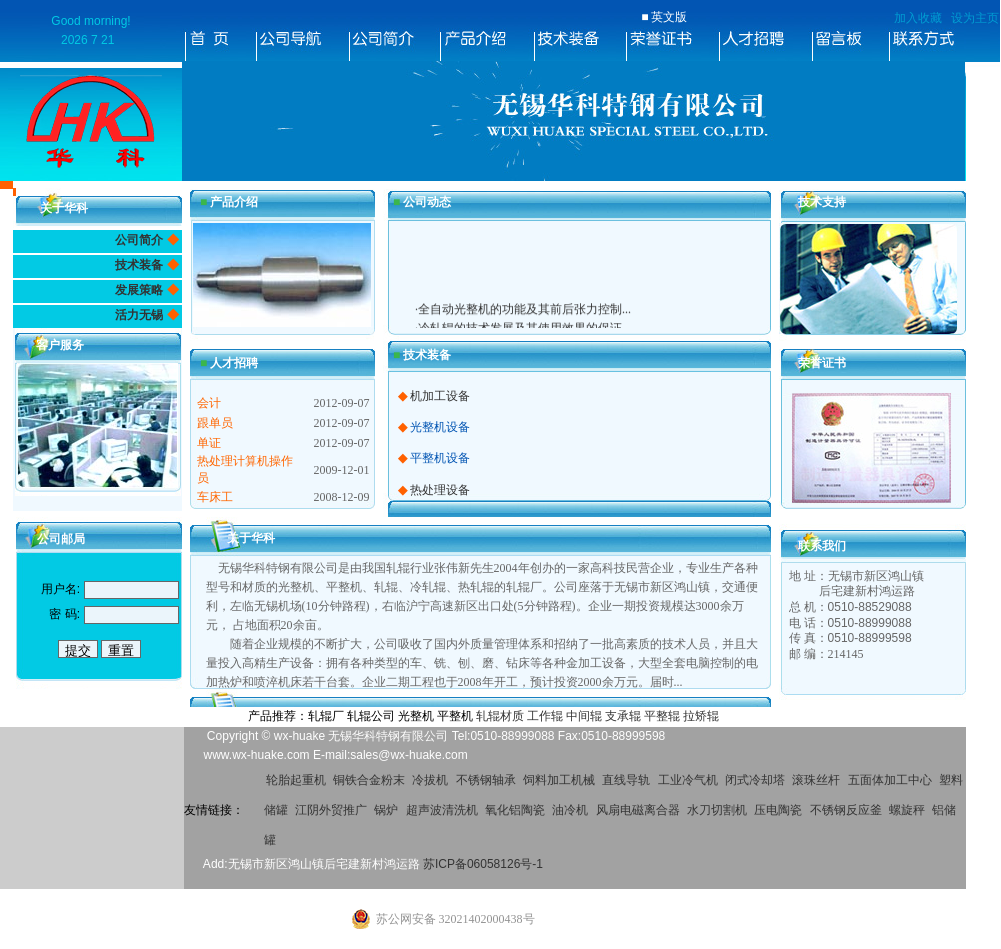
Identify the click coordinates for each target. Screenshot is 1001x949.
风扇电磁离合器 (638, 810)
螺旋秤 (907, 810)
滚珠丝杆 (816, 780)
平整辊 (662, 716)
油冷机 (570, 810)
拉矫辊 (701, 716)
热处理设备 (440, 490)
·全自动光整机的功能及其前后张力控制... (523, 316)
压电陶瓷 (778, 810)
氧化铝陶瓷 (515, 810)
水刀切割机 (717, 810)
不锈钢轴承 (486, 780)
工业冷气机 (688, 780)
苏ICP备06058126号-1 (483, 864)
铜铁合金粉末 (369, 780)
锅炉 (386, 810)
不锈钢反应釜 (846, 810)
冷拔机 (430, 780)
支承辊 (623, 716)
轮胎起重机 (296, 780)
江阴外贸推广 (331, 810)
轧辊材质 (500, 716)
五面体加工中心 (890, 780)
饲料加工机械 (559, 780)
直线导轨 (626, 780)
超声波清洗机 (442, 810)
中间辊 (584, 716)
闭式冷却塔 (755, 780)
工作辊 (545, 716)
